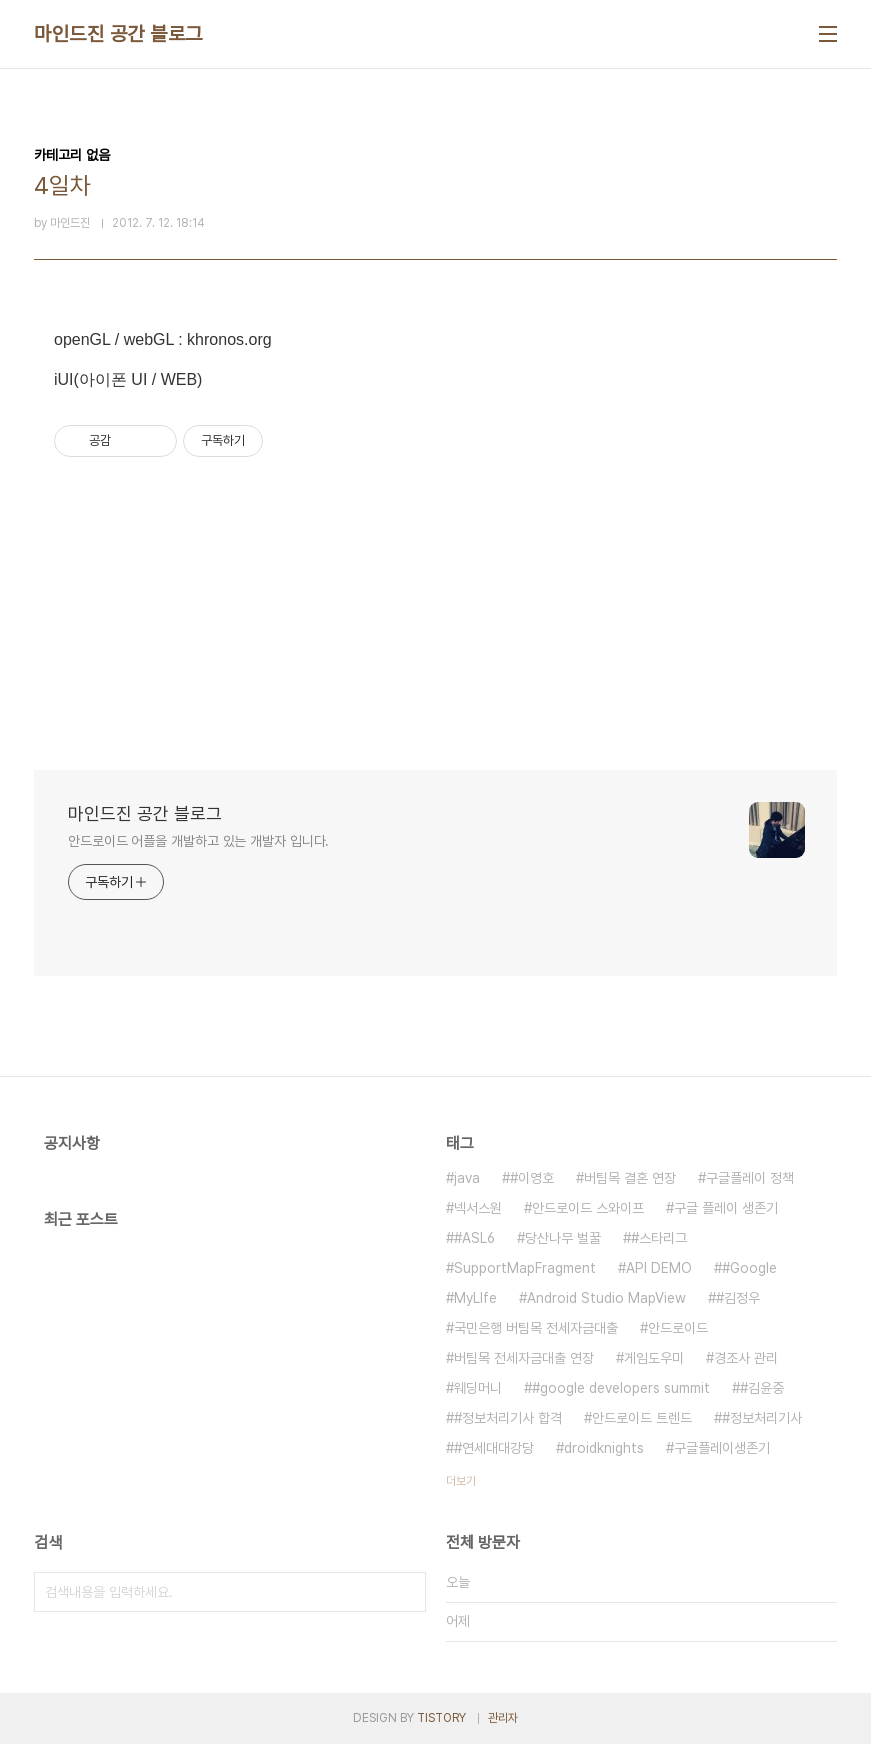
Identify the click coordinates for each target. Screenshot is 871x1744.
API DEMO (659, 1268)
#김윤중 (762, 1388)
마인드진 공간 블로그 (118, 34)
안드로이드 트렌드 (642, 1418)
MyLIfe (475, 1298)
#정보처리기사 (762, 1418)
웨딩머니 (478, 1388)
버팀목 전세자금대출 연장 (524, 1358)
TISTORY (441, 1718)
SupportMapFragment (525, 1268)
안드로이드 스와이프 (588, 1208)
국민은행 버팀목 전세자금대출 (536, 1328)
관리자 (503, 1718)
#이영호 (532, 1178)
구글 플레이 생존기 (726, 1208)
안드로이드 (678, 1328)
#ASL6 (474, 1238)
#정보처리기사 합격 (508, 1418)
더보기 (461, 1481)
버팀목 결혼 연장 (630, 1178)
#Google (749, 1268)
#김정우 (738, 1298)
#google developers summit (621, 1388)
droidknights (604, 1448)
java (467, 1178)
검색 (406, 1592)
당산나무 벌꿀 (563, 1238)
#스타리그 (659, 1238)
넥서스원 (478, 1208)
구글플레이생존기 (722, 1448)
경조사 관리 (746, 1358)
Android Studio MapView (606, 1298)
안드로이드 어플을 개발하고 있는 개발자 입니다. (198, 841)
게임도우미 (654, 1358)
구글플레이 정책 (750, 1178)
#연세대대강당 (494, 1448)
